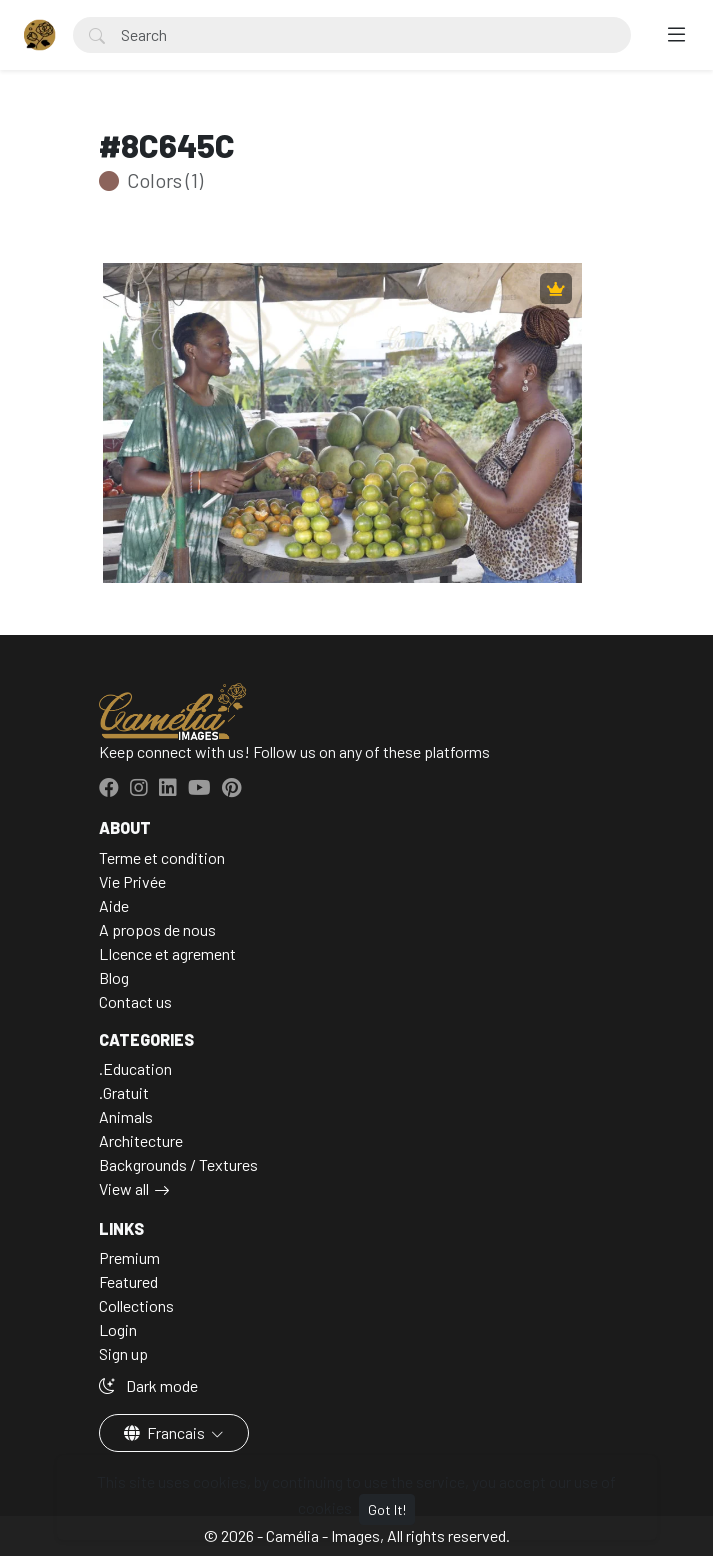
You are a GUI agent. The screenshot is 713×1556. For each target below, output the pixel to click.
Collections (136, 1305)
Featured (128, 1281)
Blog (114, 977)
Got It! (387, 1509)
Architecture (141, 1140)
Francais (166, 1432)
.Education (135, 1068)
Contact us (135, 1001)
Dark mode (148, 1385)
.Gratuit (124, 1092)
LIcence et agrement (167, 953)
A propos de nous (157, 929)
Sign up (123, 1353)
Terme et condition (162, 857)
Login (118, 1329)
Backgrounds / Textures (178, 1164)
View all (124, 1188)
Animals (126, 1116)
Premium (129, 1257)
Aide (114, 905)
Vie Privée (132, 881)
